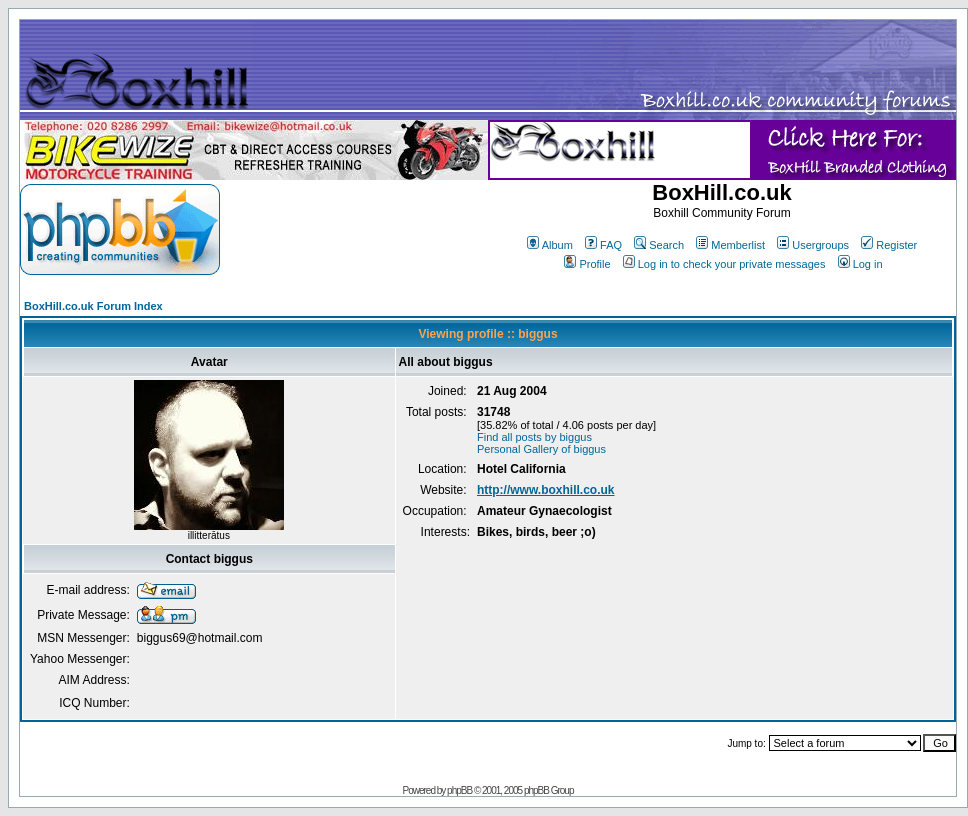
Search (659, 245)
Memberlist (730, 245)
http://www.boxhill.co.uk (546, 490)
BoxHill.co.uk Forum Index (93, 306)
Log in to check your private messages (724, 264)
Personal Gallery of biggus (541, 449)
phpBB (459, 790)
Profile (587, 264)
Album (550, 245)
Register (889, 245)
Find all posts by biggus (534, 437)
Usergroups (813, 245)
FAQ (603, 245)
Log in (860, 264)
